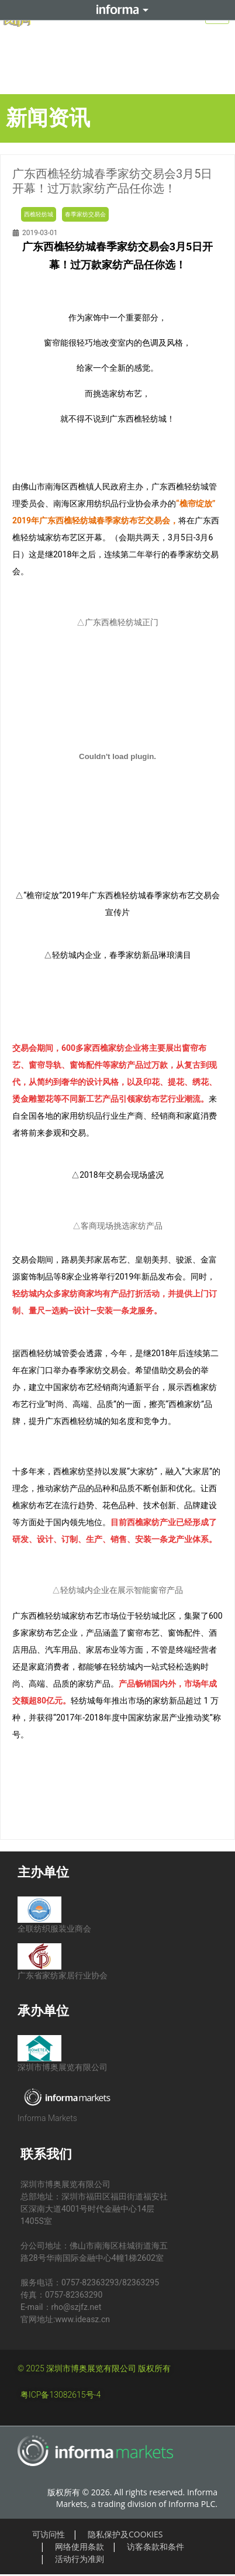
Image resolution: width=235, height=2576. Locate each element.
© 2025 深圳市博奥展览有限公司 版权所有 (94, 2368)
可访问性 (48, 2534)
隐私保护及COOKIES (125, 2534)
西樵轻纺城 (38, 214)
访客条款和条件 (155, 2546)
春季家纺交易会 (85, 214)
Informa (117, 10)
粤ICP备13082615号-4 (60, 2394)
